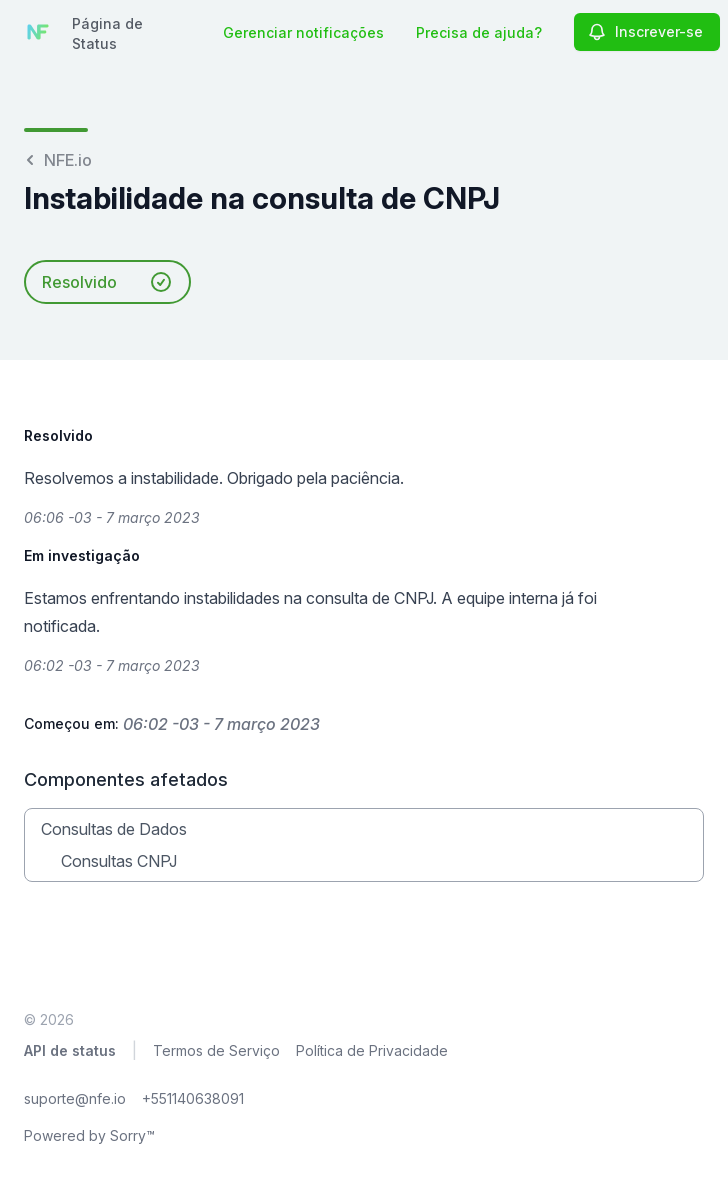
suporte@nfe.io (75, 1098)
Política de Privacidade (372, 1050)
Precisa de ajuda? (479, 32)
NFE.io (58, 160)
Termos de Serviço (216, 1050)
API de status (70, 1050)
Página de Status (107, 33)
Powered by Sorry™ (89, 1135)
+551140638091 (193, 1098)
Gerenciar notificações (303, 32)
